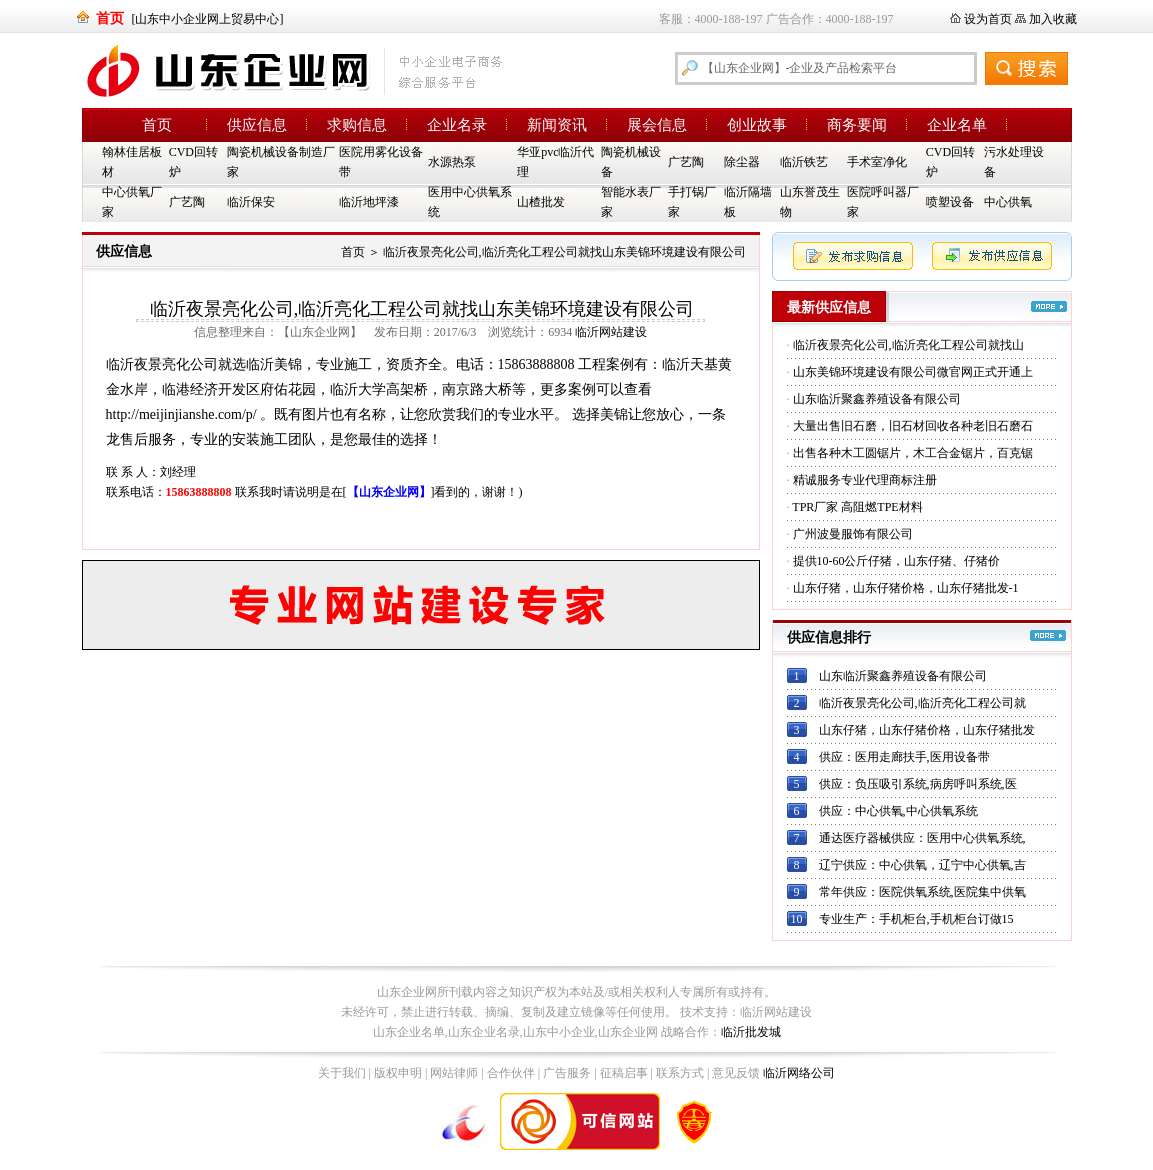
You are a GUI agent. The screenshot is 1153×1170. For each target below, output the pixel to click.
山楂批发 (541, 202)
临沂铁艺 (804, 162)
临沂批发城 (751, 1032)
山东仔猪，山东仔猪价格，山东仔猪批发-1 (906, 588)
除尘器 (742, 162)
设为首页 (988, 19)
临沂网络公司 (799, 1073)
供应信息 (257, 125)
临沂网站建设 (611, 332)
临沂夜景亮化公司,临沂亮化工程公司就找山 (908, 345)
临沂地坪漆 (369, 202)
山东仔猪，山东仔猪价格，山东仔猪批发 (927, 730)
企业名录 (457, 125)
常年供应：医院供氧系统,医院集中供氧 (922, 892)
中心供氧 (1008, 202)
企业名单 (957, 125)
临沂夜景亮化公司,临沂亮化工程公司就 (922, 703)
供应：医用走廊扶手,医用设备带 (904, 757)
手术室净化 (877, 162)
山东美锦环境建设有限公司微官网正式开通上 (913, 372)
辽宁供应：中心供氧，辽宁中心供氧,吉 (922, 865)
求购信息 (357, 125)
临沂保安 (251, 202)
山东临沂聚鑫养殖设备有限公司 (877, 399)
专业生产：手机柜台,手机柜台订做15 (916, 919)
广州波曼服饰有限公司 (853, 534)
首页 (157, 125)
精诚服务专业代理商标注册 (865, 480)
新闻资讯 (557, 125)
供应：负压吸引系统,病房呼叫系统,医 (918, 784)
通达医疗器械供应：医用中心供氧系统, (922, 838)
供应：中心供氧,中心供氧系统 (898, 811)
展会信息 (657, 125)
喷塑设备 (950, 202)
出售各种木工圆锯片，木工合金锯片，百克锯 (913, 453)
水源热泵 (452, 162)
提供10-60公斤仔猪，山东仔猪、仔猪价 (897, 561)
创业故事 (757, 125)
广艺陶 (686, 162)
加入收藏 (1053, 19)
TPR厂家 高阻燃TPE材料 (857, 507)
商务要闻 (857, 125)
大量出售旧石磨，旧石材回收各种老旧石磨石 (913, 426)
